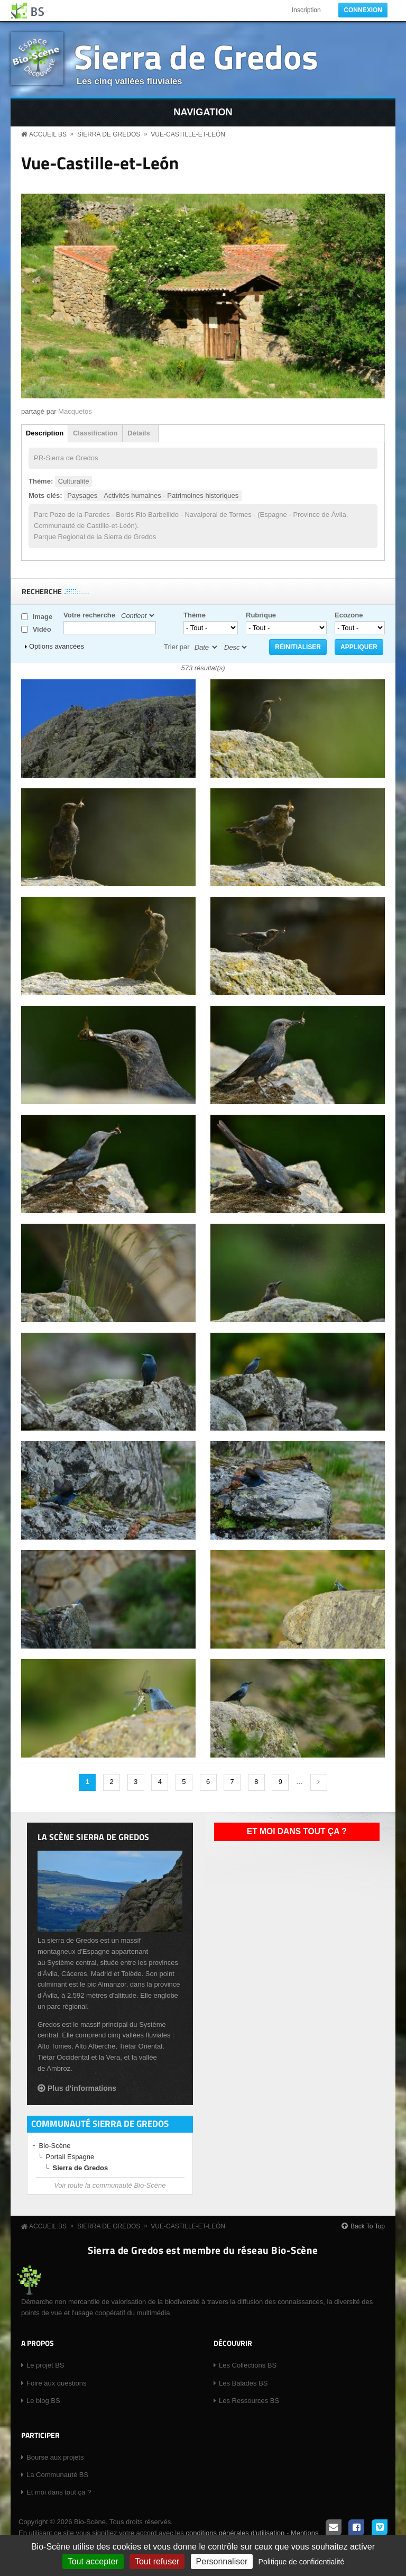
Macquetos (75, 411)
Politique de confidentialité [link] (302, 2561)
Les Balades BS (243, 2383)
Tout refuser (157, 2561)
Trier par (177, 647)
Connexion (363, 10)
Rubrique (261, 615)
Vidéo (42, 629)
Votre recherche (89, 615)
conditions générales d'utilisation (235, 2533)
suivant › (318, 1782)
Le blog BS (43, 2401)
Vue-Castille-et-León (188, 134)
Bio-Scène (55, 2146)
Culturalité (73, 481)
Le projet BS (45, 2365)
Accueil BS (48, 134)
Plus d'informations (82, 2088)
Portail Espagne (70, 2157)
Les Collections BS (247, 2365)
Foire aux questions (56, 2383)
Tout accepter (93, 2561)
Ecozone (349, 615)
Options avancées (56, 646)
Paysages (82, 495)
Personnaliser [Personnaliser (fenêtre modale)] (222, 2561)
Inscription (306, 10)
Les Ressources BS (249, 2401)
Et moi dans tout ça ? (297, 1831)
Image (43, 617)
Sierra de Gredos (196, 56)
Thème (194, 615)
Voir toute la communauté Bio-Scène (109, 2185)
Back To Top (367, 2226)
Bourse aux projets (55, 2457)
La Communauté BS (57, 2475)
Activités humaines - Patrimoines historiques (171, 495)
